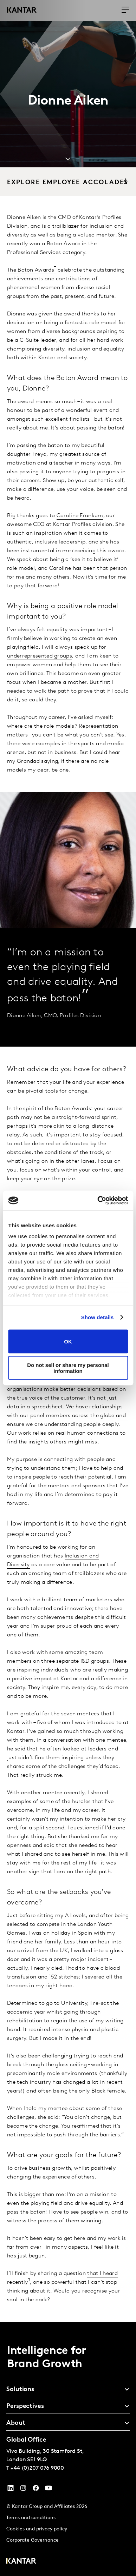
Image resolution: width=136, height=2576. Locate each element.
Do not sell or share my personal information (68, 1368)
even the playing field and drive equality (58, 2203)
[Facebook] (36, 2490)
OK (68, 1341)
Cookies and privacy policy (36, 2529)
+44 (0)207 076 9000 (37, 2468)
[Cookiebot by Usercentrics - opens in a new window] (97, 1200)
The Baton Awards (30, 270)
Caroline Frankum (80, 516)
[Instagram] (23, 2490)
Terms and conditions (31, 2518)
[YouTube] (10, 2490)
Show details (97, 1317)
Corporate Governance (32, 2540)
